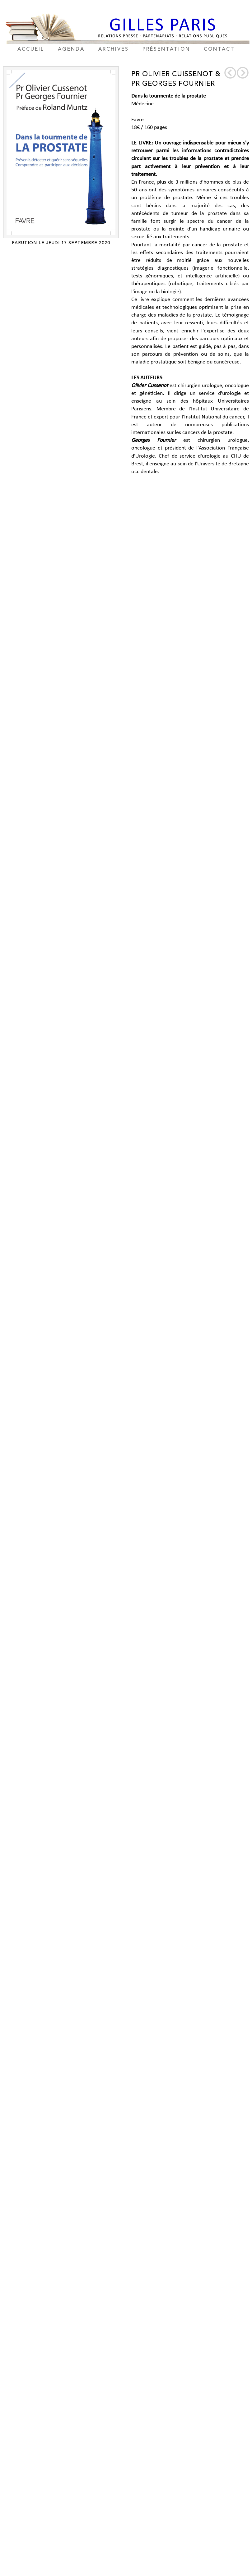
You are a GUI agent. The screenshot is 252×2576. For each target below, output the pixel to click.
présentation (166, 49)
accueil (30, 49)
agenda (71, 49)
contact (219, 49)
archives (113, 49)
